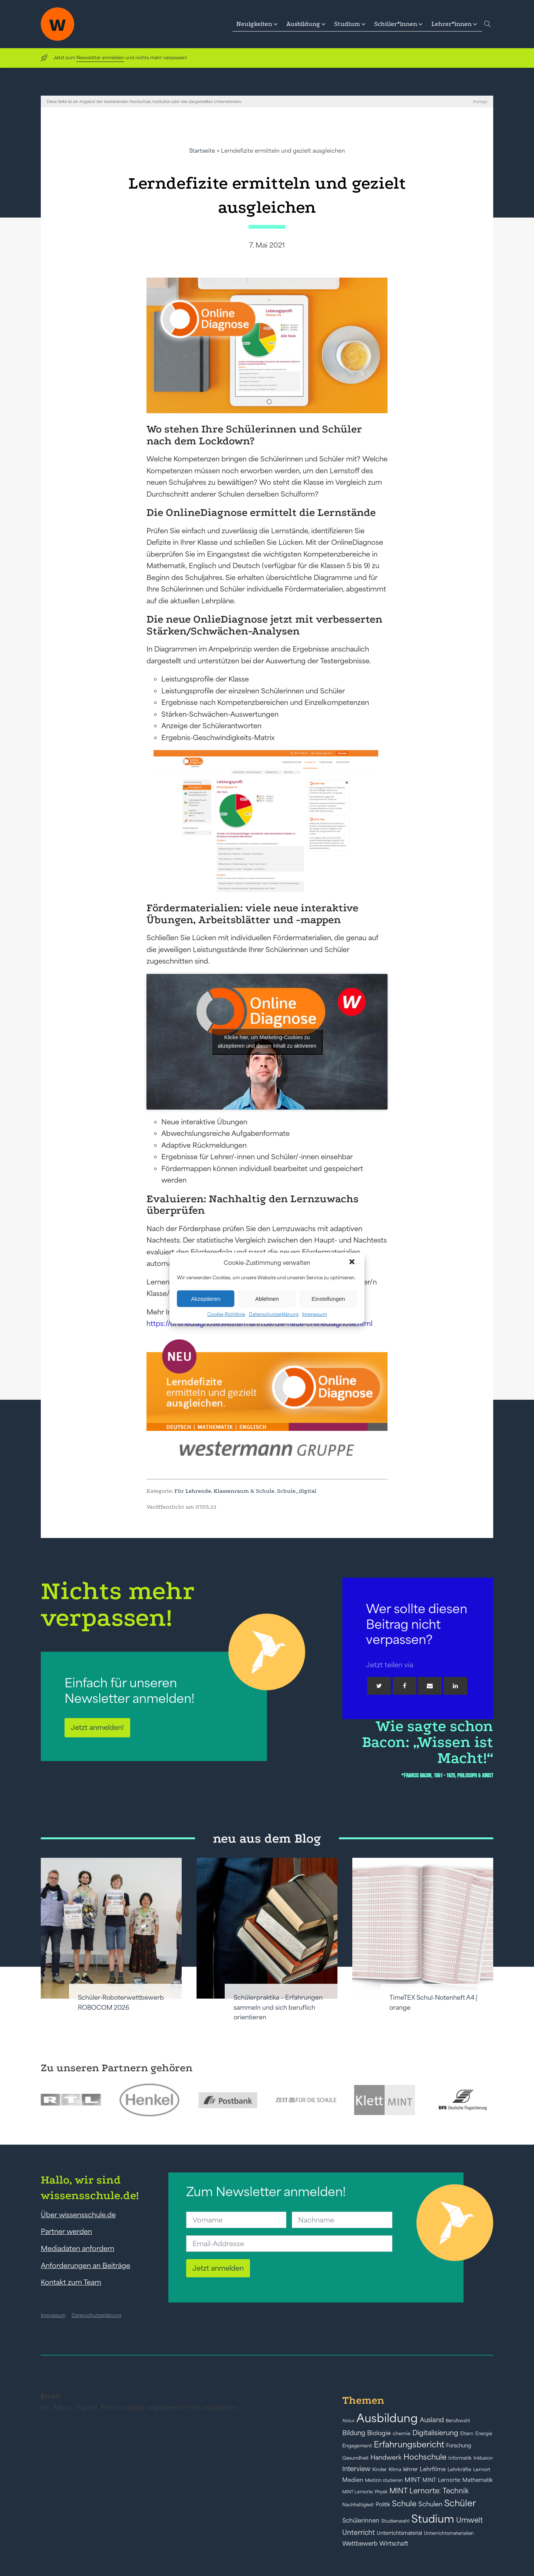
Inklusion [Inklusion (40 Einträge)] (483, 2458)
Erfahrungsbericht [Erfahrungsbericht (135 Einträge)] (409, 2444)
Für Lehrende (192, 1491)
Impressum (314, 1314)
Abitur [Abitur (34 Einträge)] (348, 2420)
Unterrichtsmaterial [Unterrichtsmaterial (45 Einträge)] (399, 2533)
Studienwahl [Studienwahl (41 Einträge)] (395, 2521)
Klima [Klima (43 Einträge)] (395, 2469)
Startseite (202, 150)
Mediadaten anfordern (77, 2248)
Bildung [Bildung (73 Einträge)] (353, 2433)
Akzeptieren (205, 1298)
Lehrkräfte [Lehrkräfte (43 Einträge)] (459, 2469)
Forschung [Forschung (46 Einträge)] (458, 2446)
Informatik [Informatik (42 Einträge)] (460, 2458)
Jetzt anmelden (218, 2268)
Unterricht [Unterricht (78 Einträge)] (358, 2532)
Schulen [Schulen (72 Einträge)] (430, 2504)
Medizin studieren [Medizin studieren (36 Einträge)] (384, 2480)
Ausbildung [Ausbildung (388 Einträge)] (387, 2417)
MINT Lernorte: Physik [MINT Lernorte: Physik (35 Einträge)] (365, 2491)
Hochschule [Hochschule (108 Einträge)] (424, 2457)
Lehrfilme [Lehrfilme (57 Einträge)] (433, 2469)
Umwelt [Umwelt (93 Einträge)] (469, 2520)
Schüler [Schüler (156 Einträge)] (460, 2503)
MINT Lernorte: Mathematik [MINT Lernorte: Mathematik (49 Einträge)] (457, 2480)
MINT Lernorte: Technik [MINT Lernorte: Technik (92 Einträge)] (429, 2491)
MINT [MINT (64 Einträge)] (413, 2479)
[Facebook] (404, 1686)
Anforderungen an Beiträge (85, 2265)
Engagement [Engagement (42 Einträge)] (357, 2446)
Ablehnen (266, 1298)
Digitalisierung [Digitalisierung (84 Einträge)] (435, 2433)
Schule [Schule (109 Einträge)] (404, 2503)
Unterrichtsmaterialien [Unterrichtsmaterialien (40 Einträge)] (449, 2533)
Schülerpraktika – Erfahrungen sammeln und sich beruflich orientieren (278, 2007)
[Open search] (487, 24)
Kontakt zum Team (71, 2282)
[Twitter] (379, 1686)
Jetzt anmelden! (97, 1727)
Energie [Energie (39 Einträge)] (483, 2433)
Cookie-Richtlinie (226, 1314)
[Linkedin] (455, 1686)
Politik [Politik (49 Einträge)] (383, 2504)
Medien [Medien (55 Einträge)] (352, 2480)
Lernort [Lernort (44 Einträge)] (481, 2469)
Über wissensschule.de (78, 2215)
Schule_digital (296, 1491)
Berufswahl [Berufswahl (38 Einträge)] (458, 2420)
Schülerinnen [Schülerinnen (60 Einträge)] (360, 2520)
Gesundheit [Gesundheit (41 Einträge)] (355, 2458)
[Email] (430, 1686)
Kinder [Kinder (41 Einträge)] (379, 2469)
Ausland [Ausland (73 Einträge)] (432, 2420)
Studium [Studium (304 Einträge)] (432, 2519)
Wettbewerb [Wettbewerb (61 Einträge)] (360, 2543)
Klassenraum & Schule (244, 1491)
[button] (352, 1262)
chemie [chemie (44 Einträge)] (402, 2433)
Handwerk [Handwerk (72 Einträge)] (386, 2457)
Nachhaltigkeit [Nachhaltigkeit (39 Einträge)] (358, 2504)
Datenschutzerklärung (274, 1314)
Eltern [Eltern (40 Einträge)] (467, 2433)
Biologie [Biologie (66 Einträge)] (379, 2432)
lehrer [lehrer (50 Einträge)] (410, 2469)
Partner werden (66, 2231)
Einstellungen (328, 1298)
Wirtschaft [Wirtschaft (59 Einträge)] (393, 2543)
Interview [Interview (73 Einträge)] (356, 2469)
